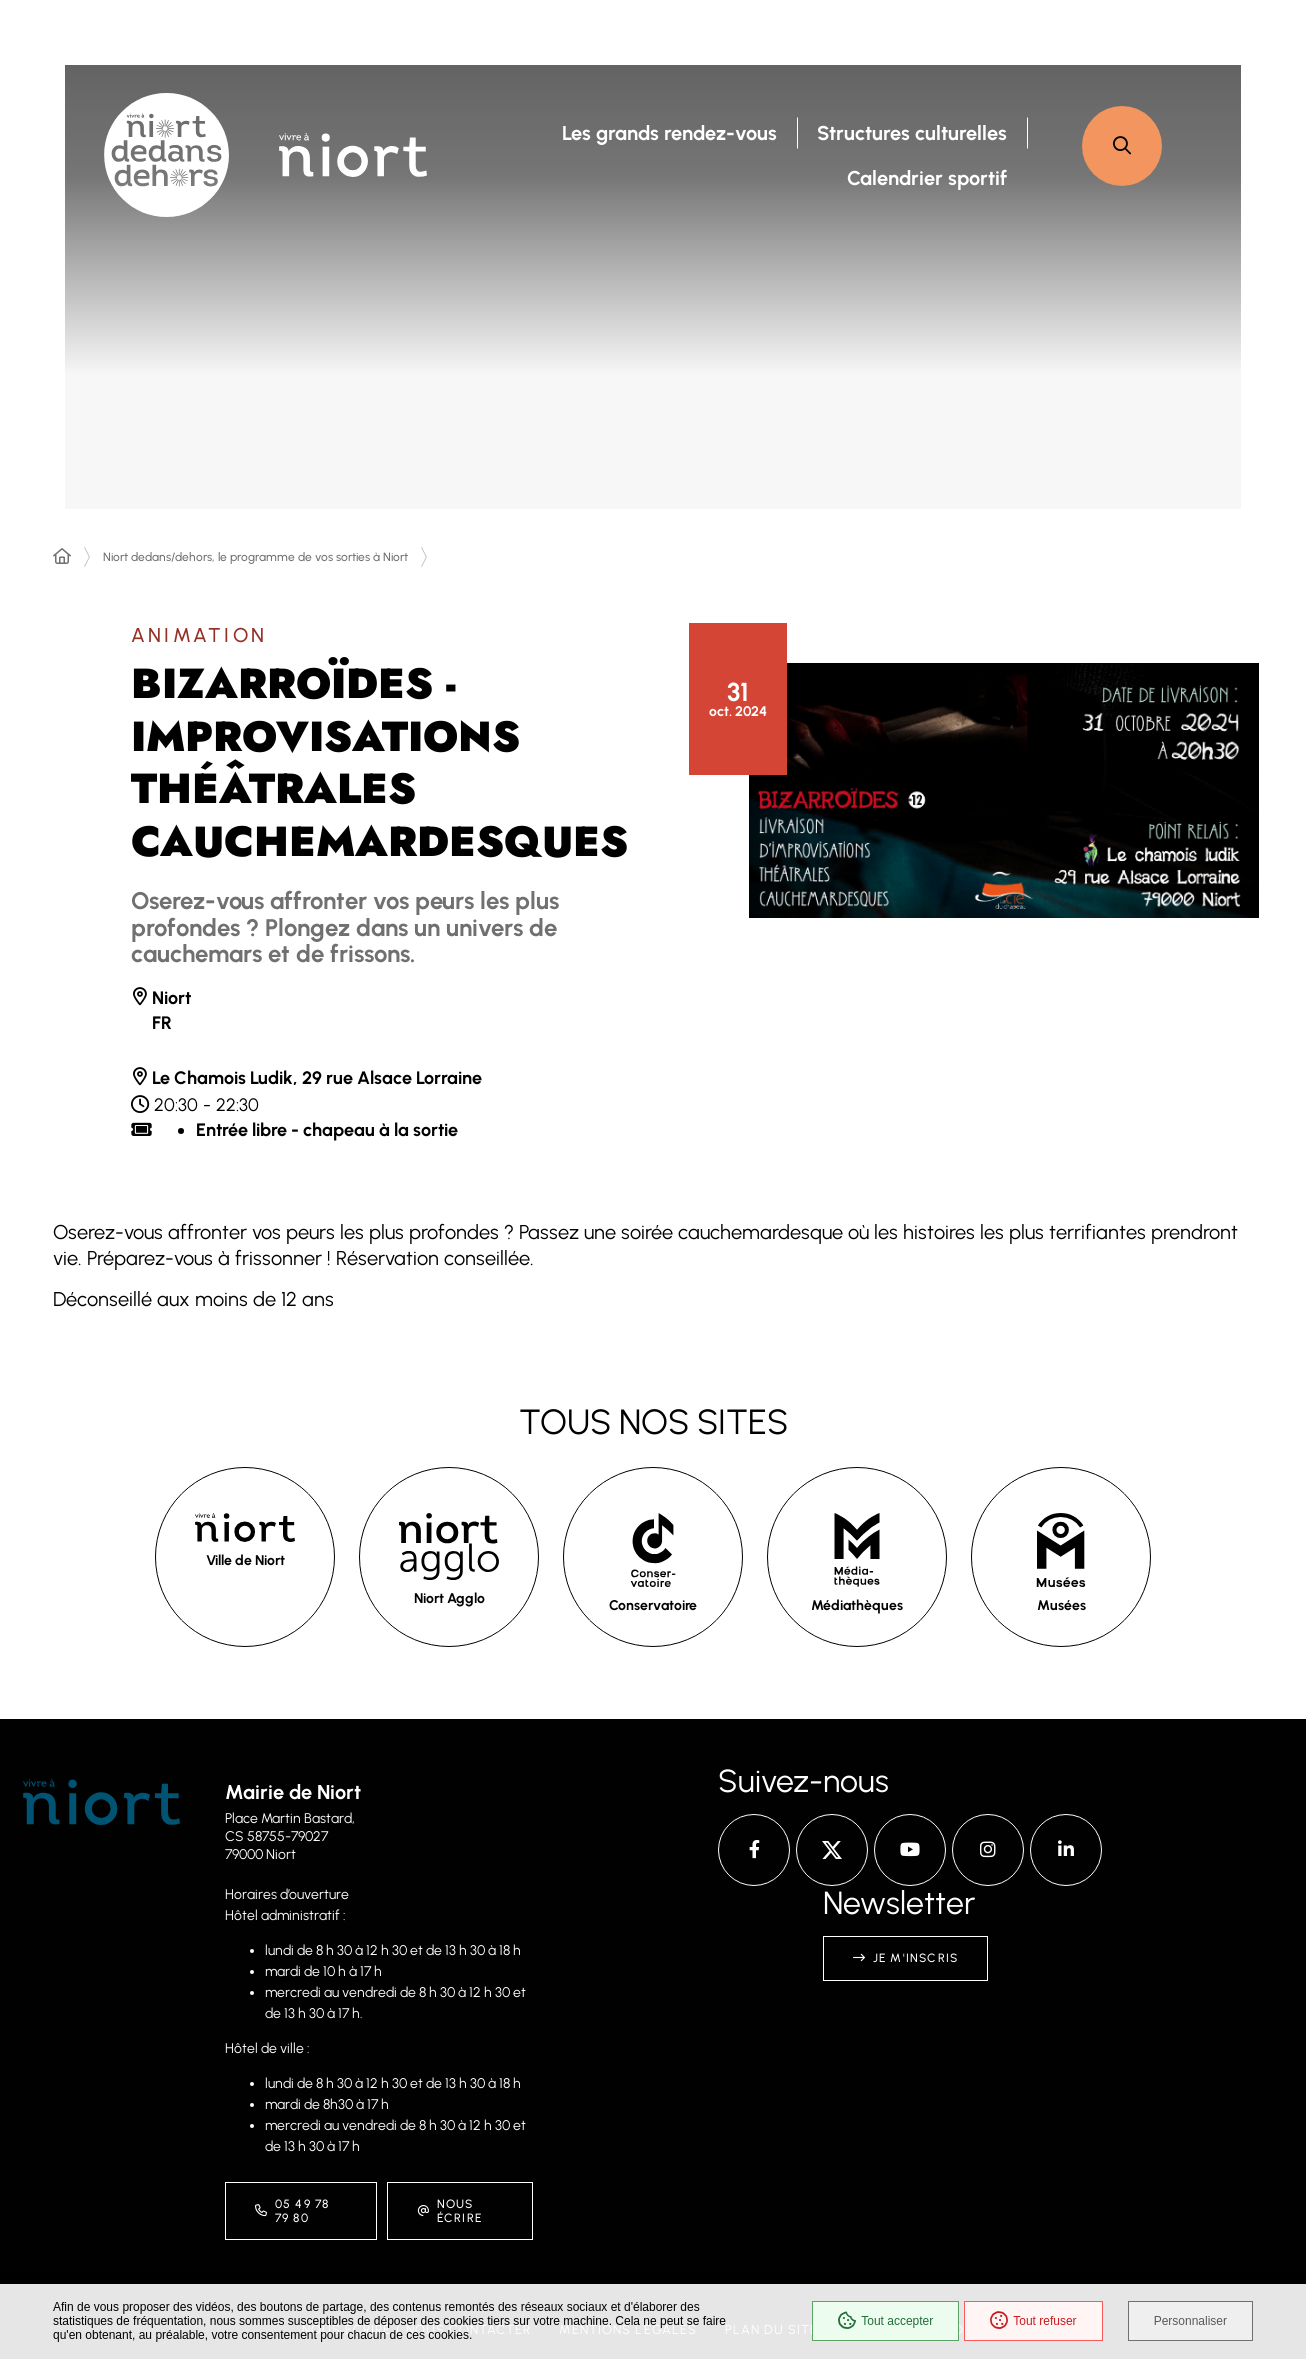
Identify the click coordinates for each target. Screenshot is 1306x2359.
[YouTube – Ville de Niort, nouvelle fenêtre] (910, 1850)
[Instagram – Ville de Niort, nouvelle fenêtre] (988, 1850)
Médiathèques (857, 1605)
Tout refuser (1033, 2321)
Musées (1061, 1605)
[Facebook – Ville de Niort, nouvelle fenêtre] (754, 1850)
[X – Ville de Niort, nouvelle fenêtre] (832, 1850)
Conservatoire (653, 1605)
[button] (1122, 146)
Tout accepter (885, 2321)
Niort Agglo (449, 1598)
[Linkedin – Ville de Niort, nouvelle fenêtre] (1066, 1850)
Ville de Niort (245, 1560)
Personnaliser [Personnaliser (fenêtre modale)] (1190, 2321)
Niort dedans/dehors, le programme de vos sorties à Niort (255, 557)
